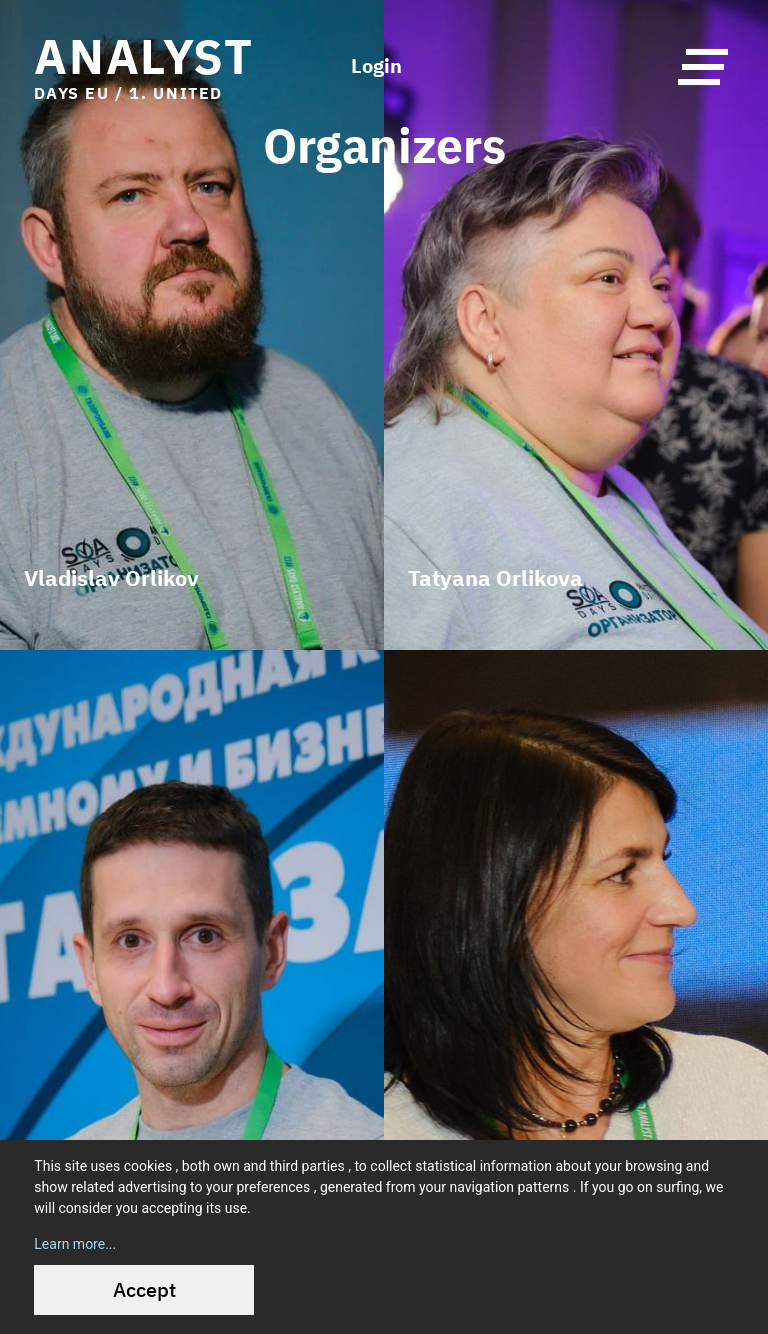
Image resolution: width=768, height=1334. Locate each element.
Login (376, 66)
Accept (144, 1289)
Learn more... (75, 1244)
